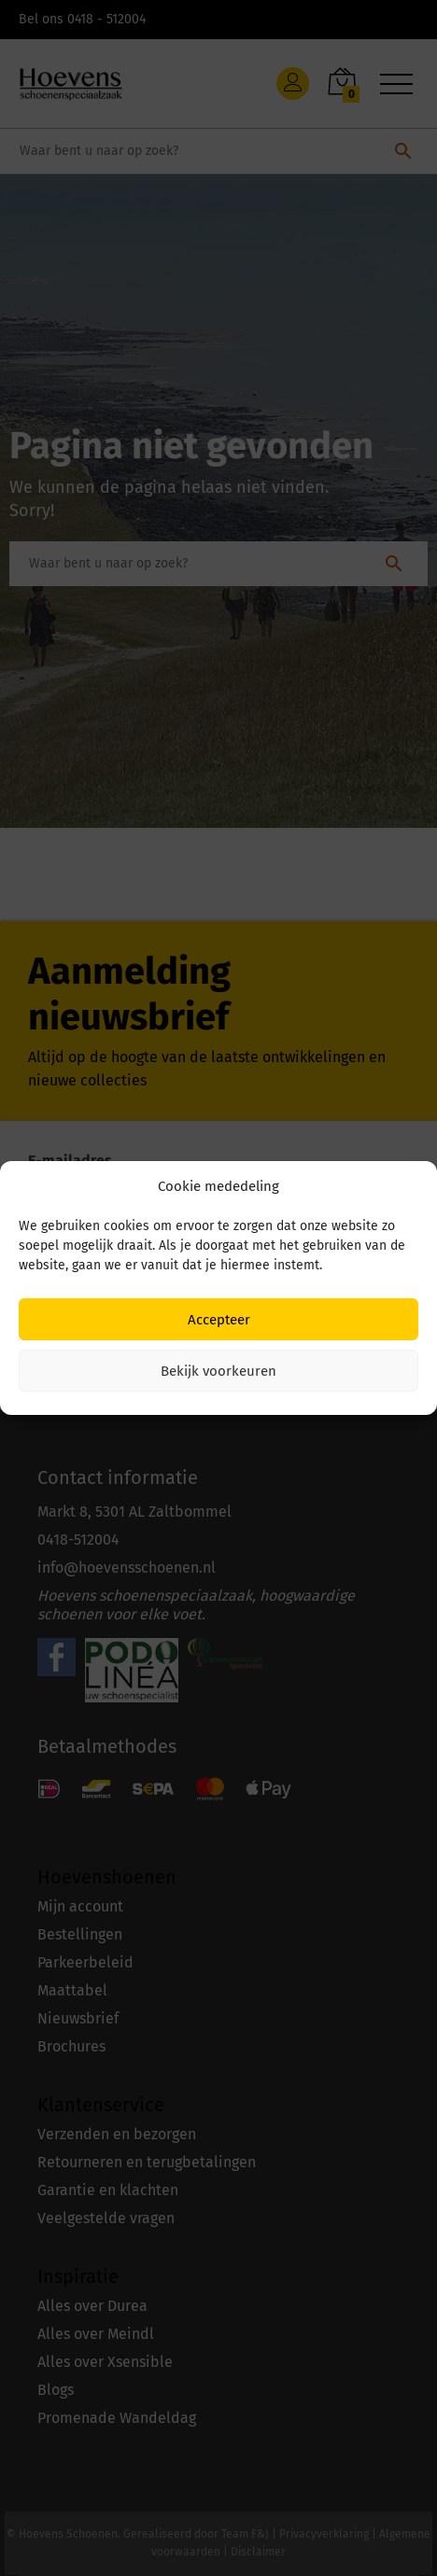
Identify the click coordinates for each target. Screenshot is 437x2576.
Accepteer (219, 1319)
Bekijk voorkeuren (218, 1371)
